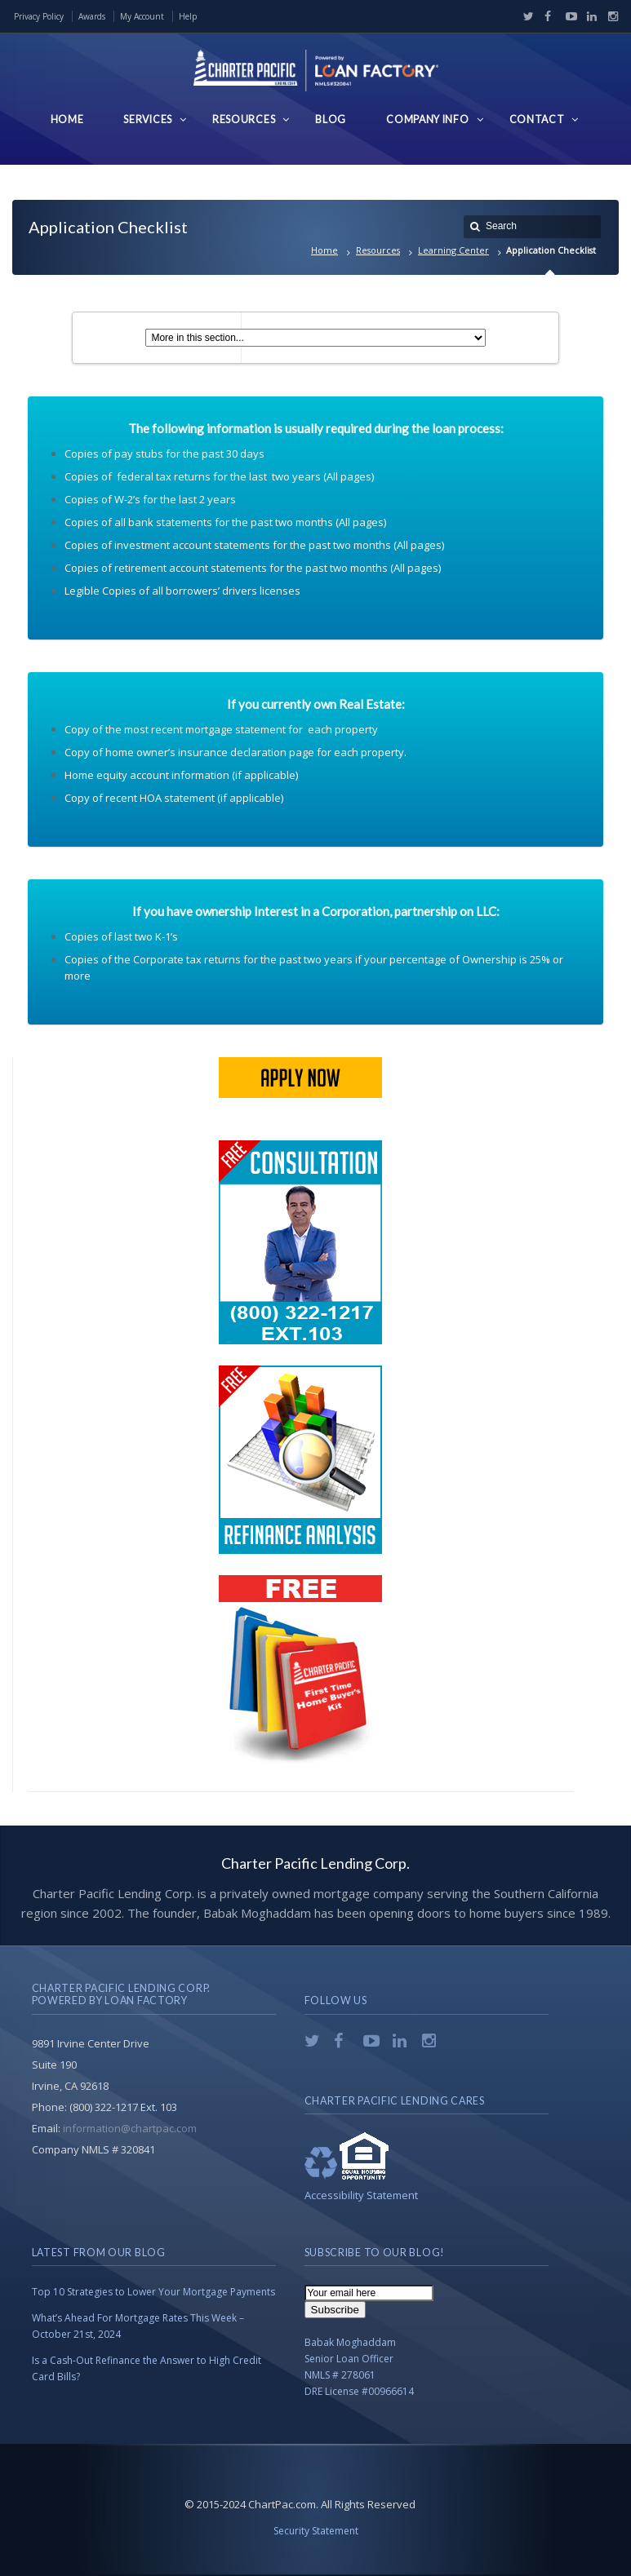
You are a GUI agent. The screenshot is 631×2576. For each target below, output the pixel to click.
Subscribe (335, 2310)
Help (188, 16)
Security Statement (315, 2531)
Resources (378, 250)
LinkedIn (588, 16)
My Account (142, 16)
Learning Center (453, 250)
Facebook (546, 16)
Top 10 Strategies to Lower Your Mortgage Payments (153, 2292)
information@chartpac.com (130, 2128)
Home (324, 250)
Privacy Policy (39, 16)
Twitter (525, 16)
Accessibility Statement (361, 2195)
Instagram (609, 16)
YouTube (567, 16)
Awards (91, 16)
